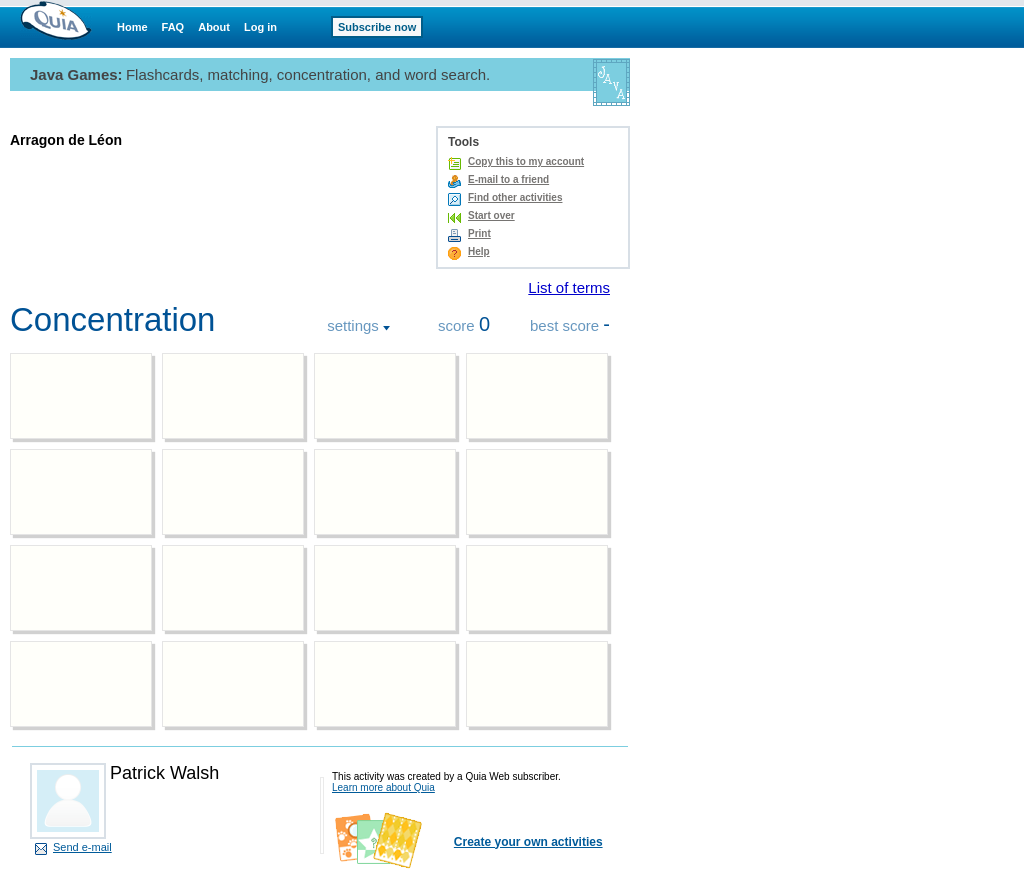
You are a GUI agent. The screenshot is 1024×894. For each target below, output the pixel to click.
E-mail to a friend (508, 179)
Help (479, 251)
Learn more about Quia (383, 787)
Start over (491, 215)
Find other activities (515, 197)
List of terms (569, 287)
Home (132, 27)
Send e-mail (82, 847)
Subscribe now (377, 27)
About (214, 27)
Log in (260, 27)
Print (479, 233)
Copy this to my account (526, 161)
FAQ (173, 27)
